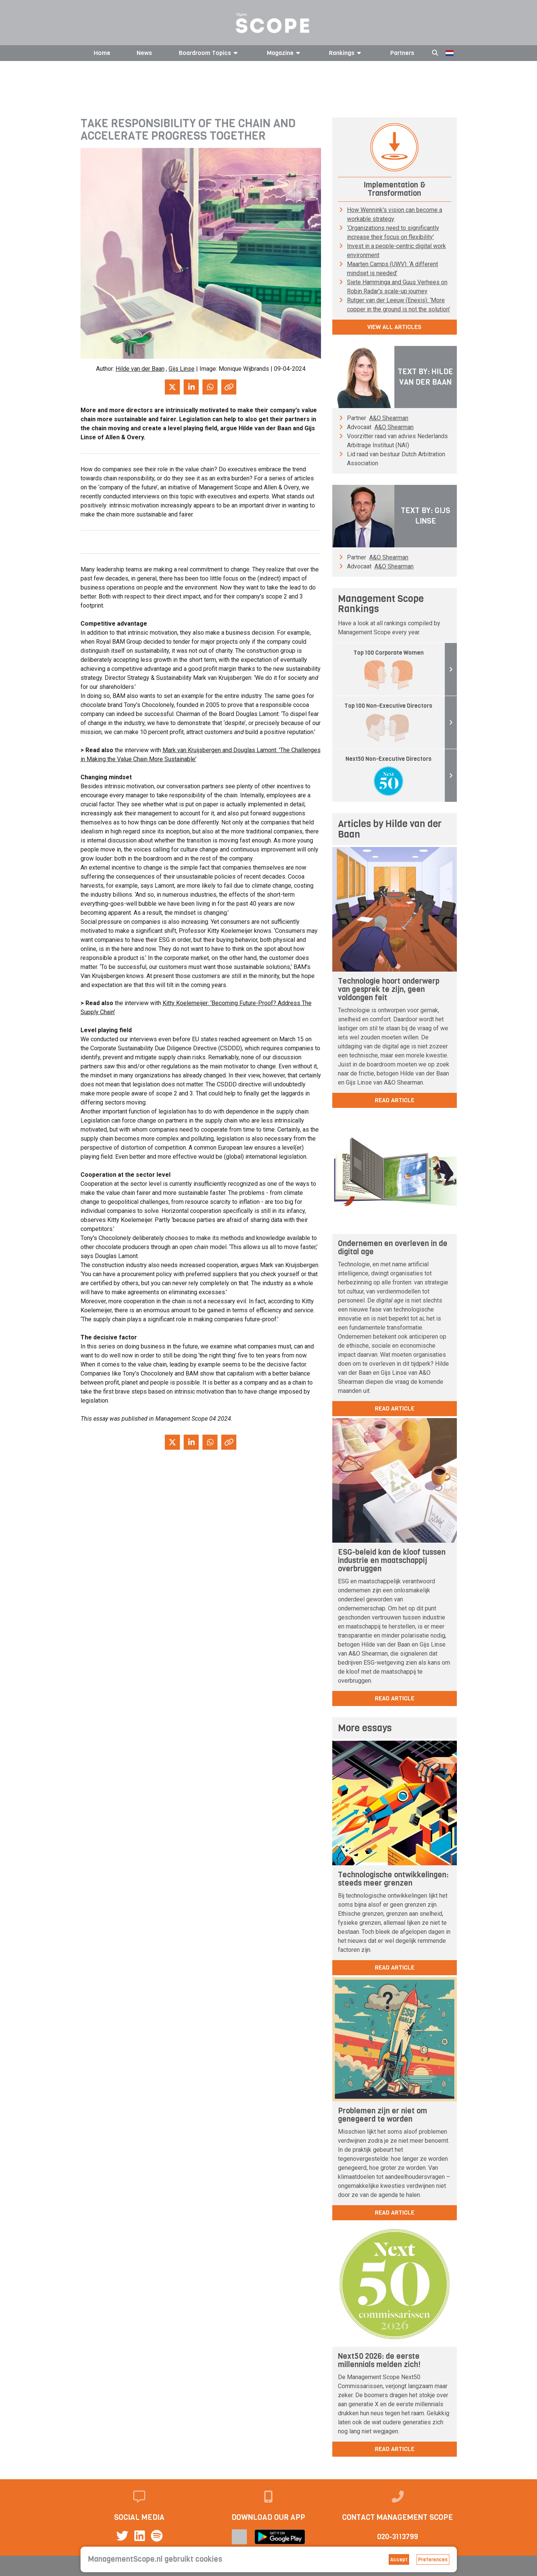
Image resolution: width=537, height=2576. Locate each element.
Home (102, 53)
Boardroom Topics (209, 53)
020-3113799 (397, 2536)
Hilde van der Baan (140, 368)
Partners (402, 53)
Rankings (346, 53)
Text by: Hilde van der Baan (425, 377)
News (144, 53)
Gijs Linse (182, 368)
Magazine (285, 53)
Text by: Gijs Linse (425, 516)
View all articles (394, 327)
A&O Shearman (388, 418)
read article (394, 1100)
